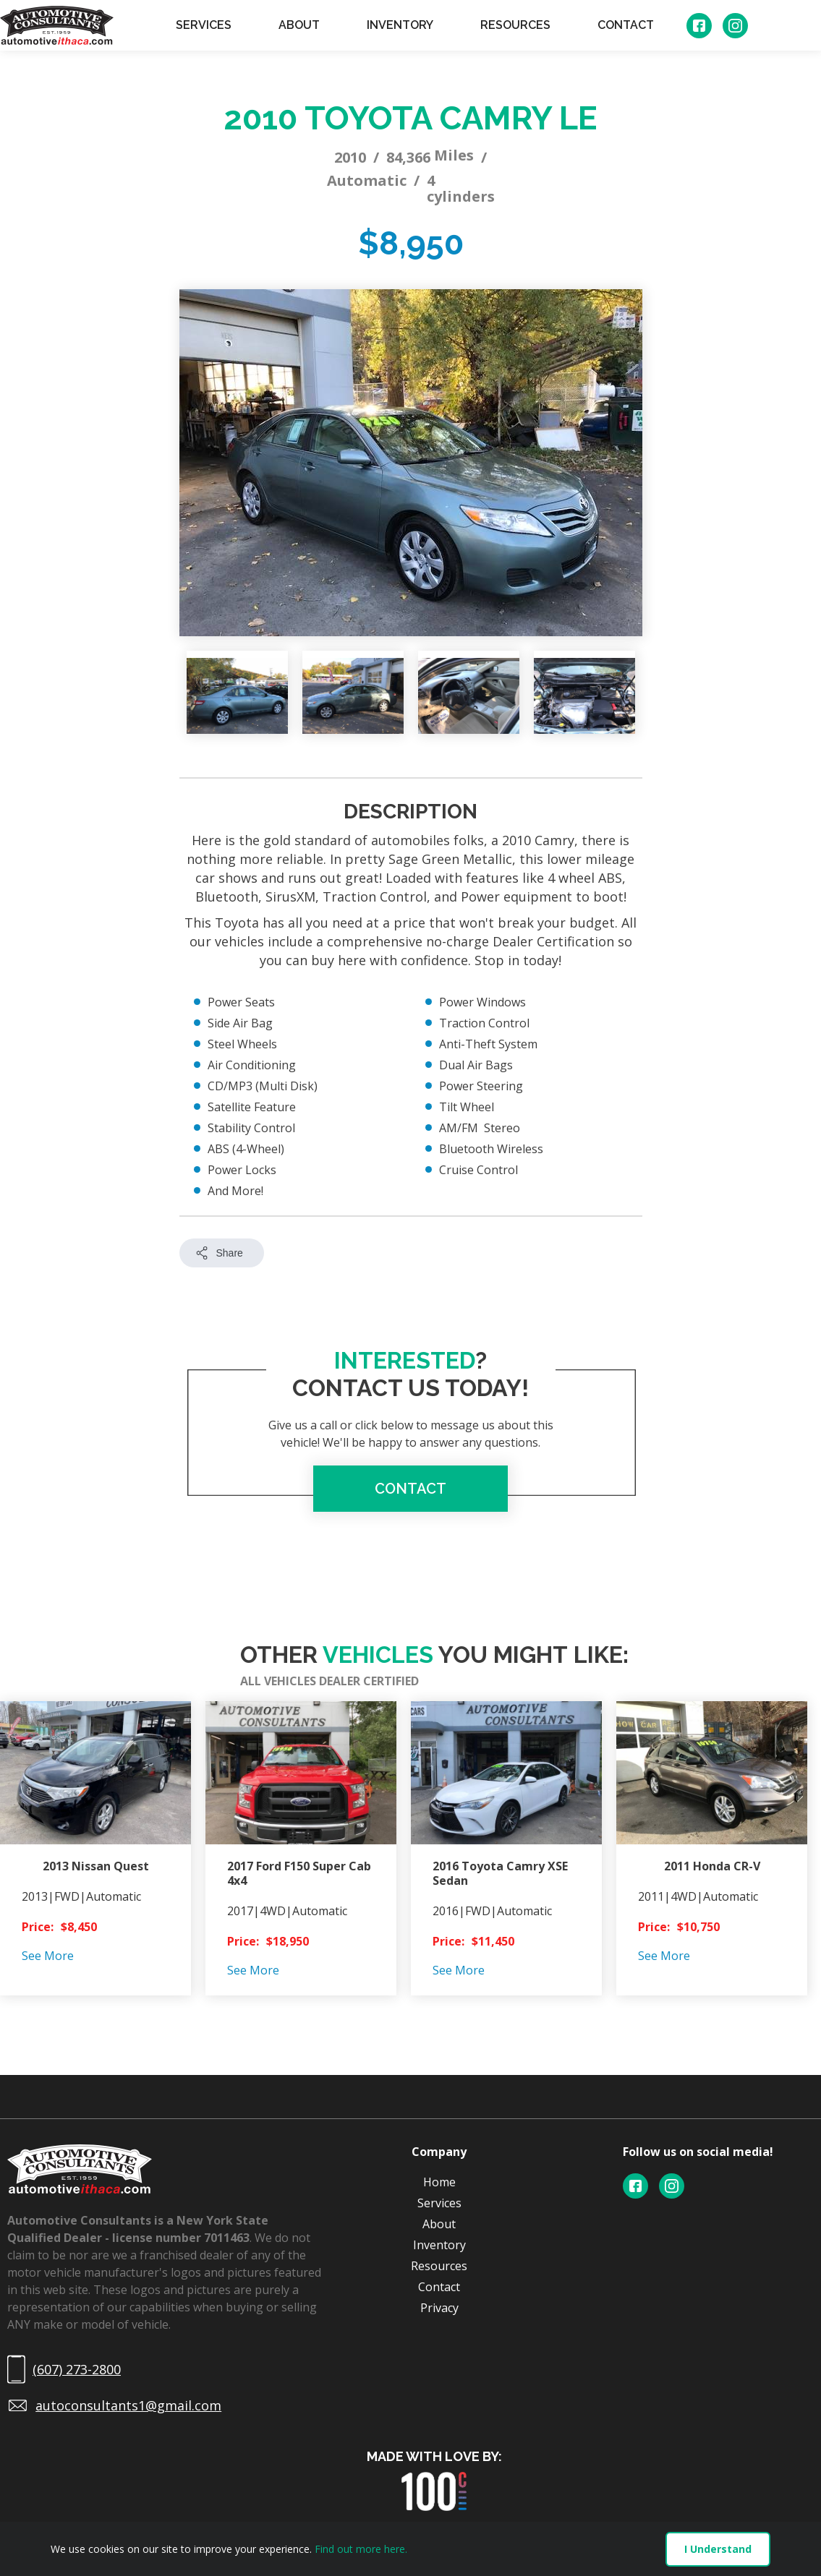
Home (439, 2182)
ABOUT (299, 25)
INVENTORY (400, 25)
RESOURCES (515, 25)
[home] (57, 25)
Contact (439, 2287)
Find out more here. (361, 2549)
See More (48, 1955)
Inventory (439, 2245)
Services (439, 2203)
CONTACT (625, 25)
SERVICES (203, 25)
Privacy (439, 2308)
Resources (439, 2266)
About (439, 2224)
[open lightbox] (410, 462)
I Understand (718, 2549)
